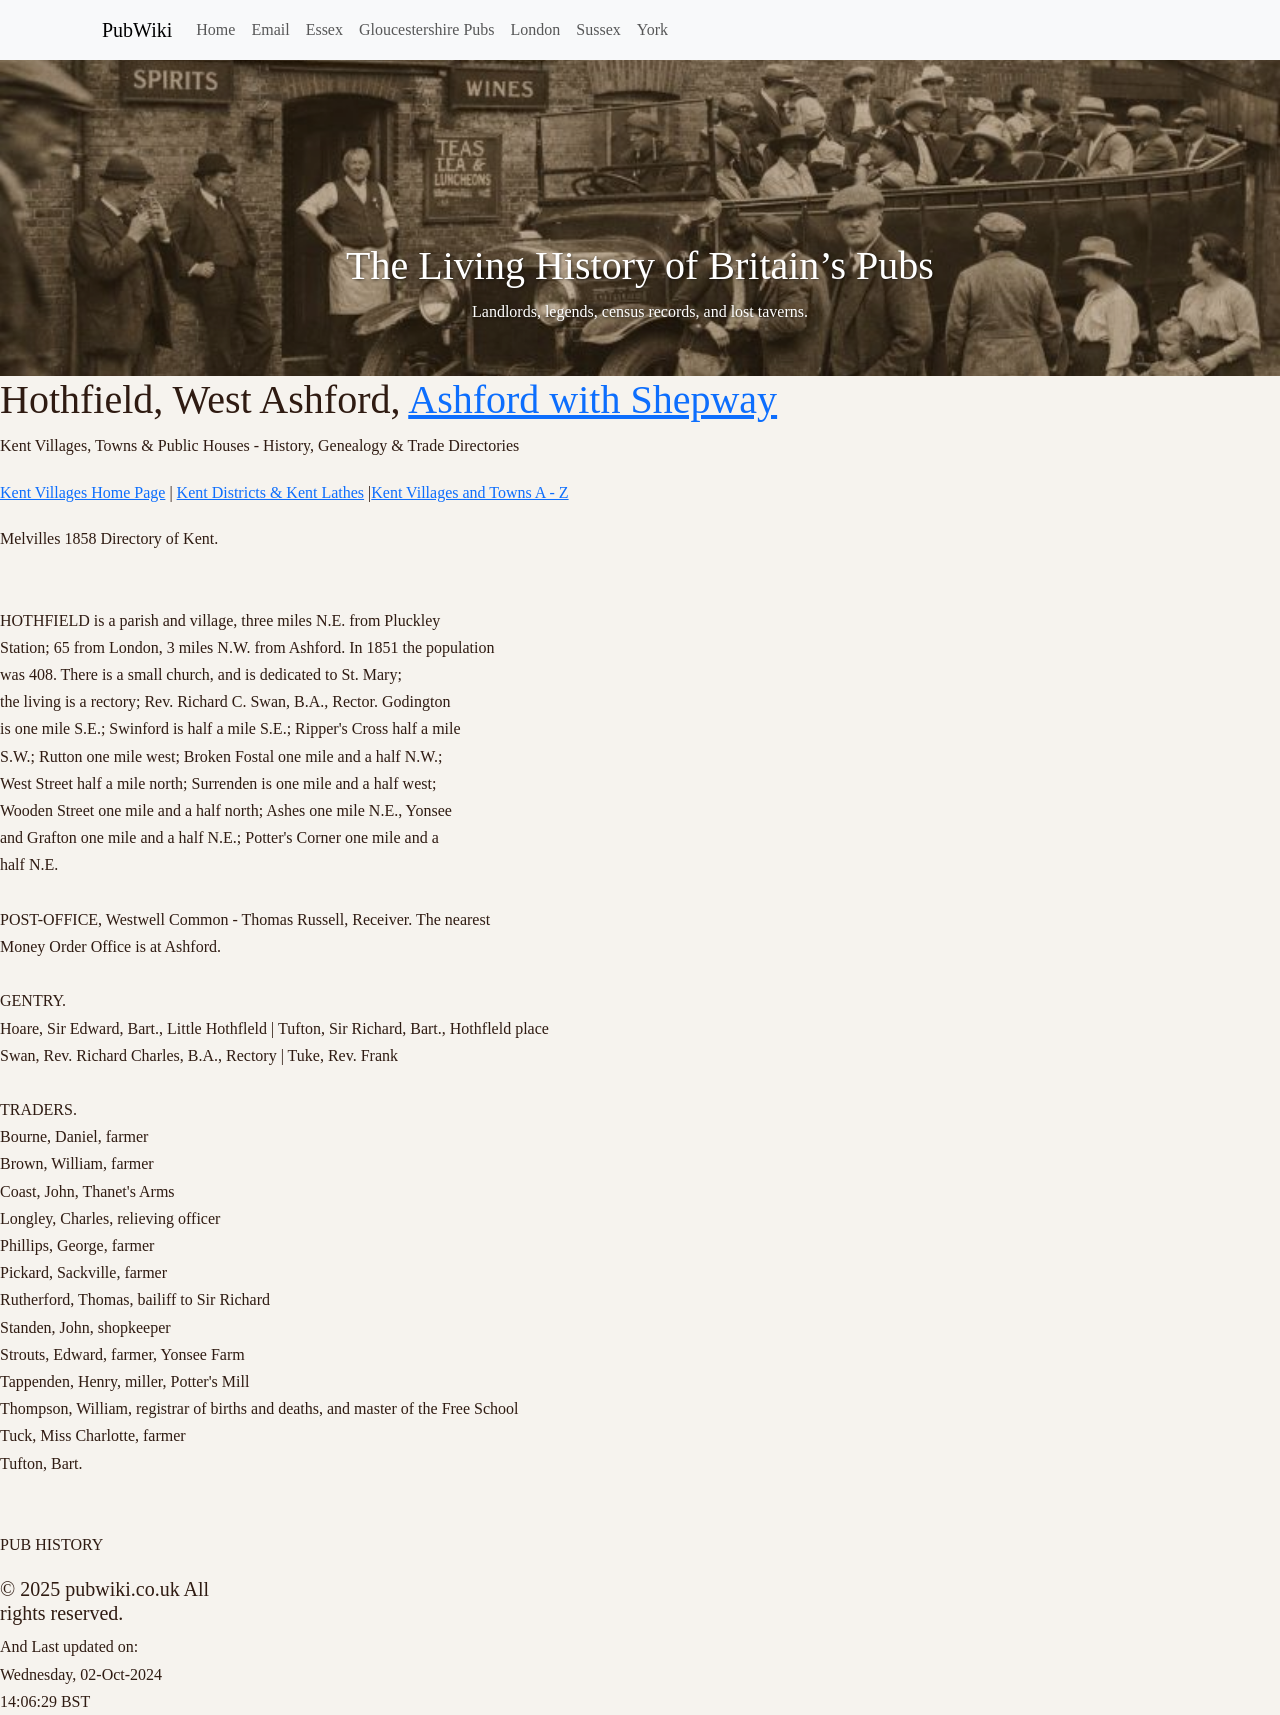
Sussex (598, 29)
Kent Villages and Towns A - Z (469, 492)
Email (270, 29)
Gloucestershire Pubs (427, 29)
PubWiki (137, 30)
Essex (324, 29)
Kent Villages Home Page (82, 492)
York (652, 29)
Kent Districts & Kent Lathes (271, 492)
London (536, 29)
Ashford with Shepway (592, 399)
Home (215, 29)
